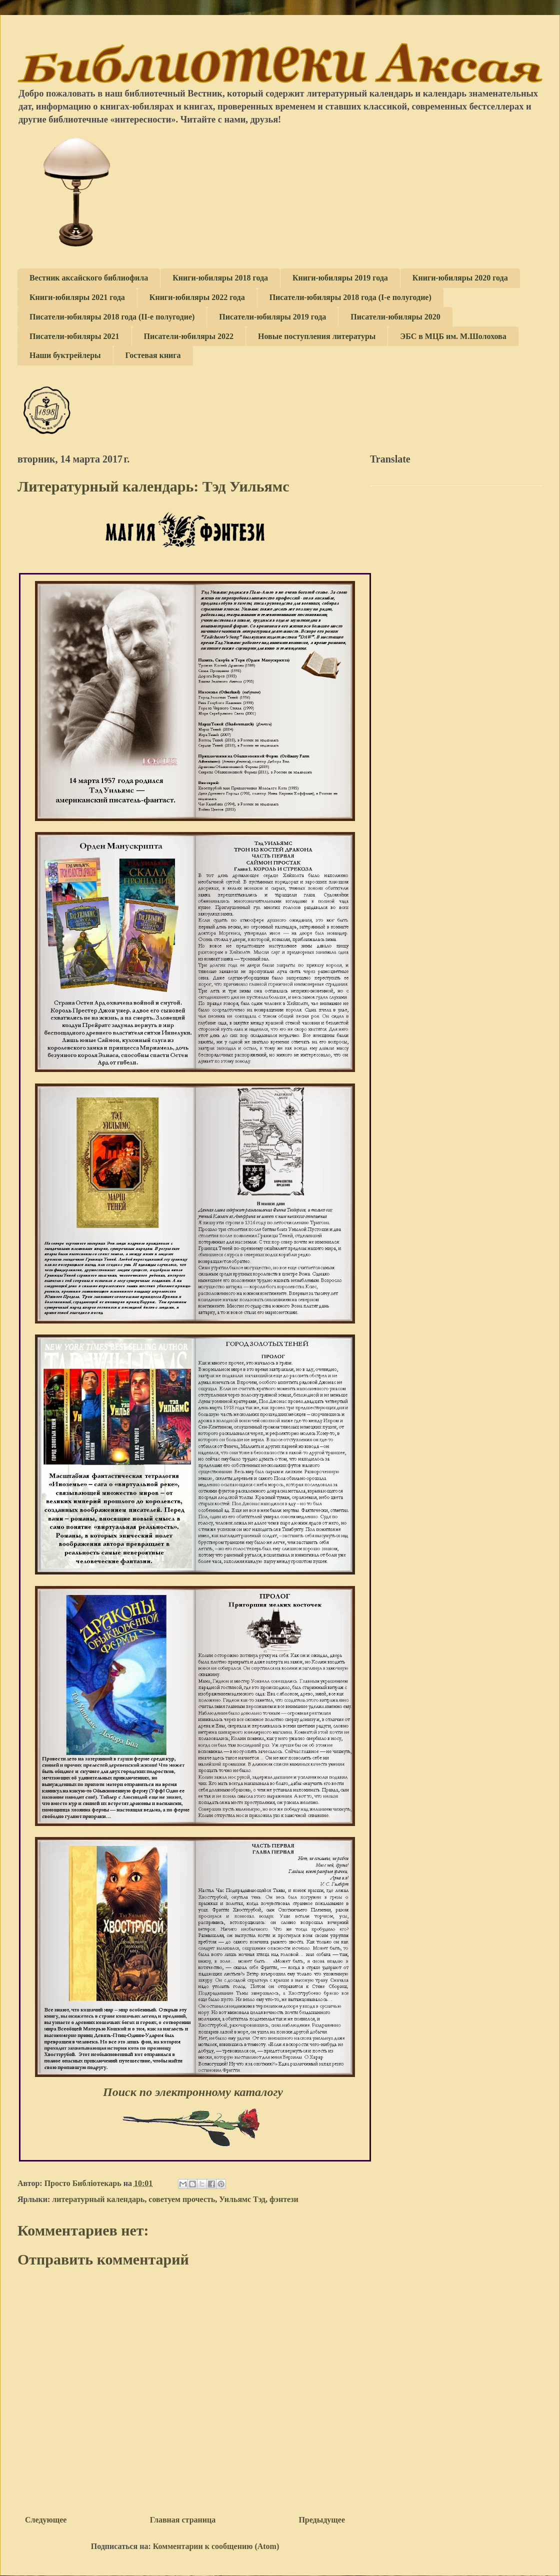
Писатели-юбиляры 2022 (189, 336)
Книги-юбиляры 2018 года (220, 278)
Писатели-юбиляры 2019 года (272, 316)
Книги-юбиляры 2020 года (460, 278)
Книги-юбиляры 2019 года (340, 278)
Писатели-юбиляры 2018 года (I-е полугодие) (351, 297)
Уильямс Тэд (242, 2199)
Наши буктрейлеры (65, 355)
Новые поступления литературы (317, 336)
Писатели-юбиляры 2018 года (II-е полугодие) (112, 316)
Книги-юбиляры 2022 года (197, 297)
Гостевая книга (153, 355)
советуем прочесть (181, 2199)
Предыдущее (321, 2520)
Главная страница (183, 2520)
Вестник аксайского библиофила (89, 278)
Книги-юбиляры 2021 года (77, 297)
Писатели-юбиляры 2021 (75, 336)
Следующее (45, 2520)
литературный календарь (98, 2199)
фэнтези (284, 2199)
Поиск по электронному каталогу (196, 2092)
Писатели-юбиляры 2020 (395, 316)
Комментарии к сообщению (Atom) (216, 2546)
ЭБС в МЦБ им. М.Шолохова (453, 336)
